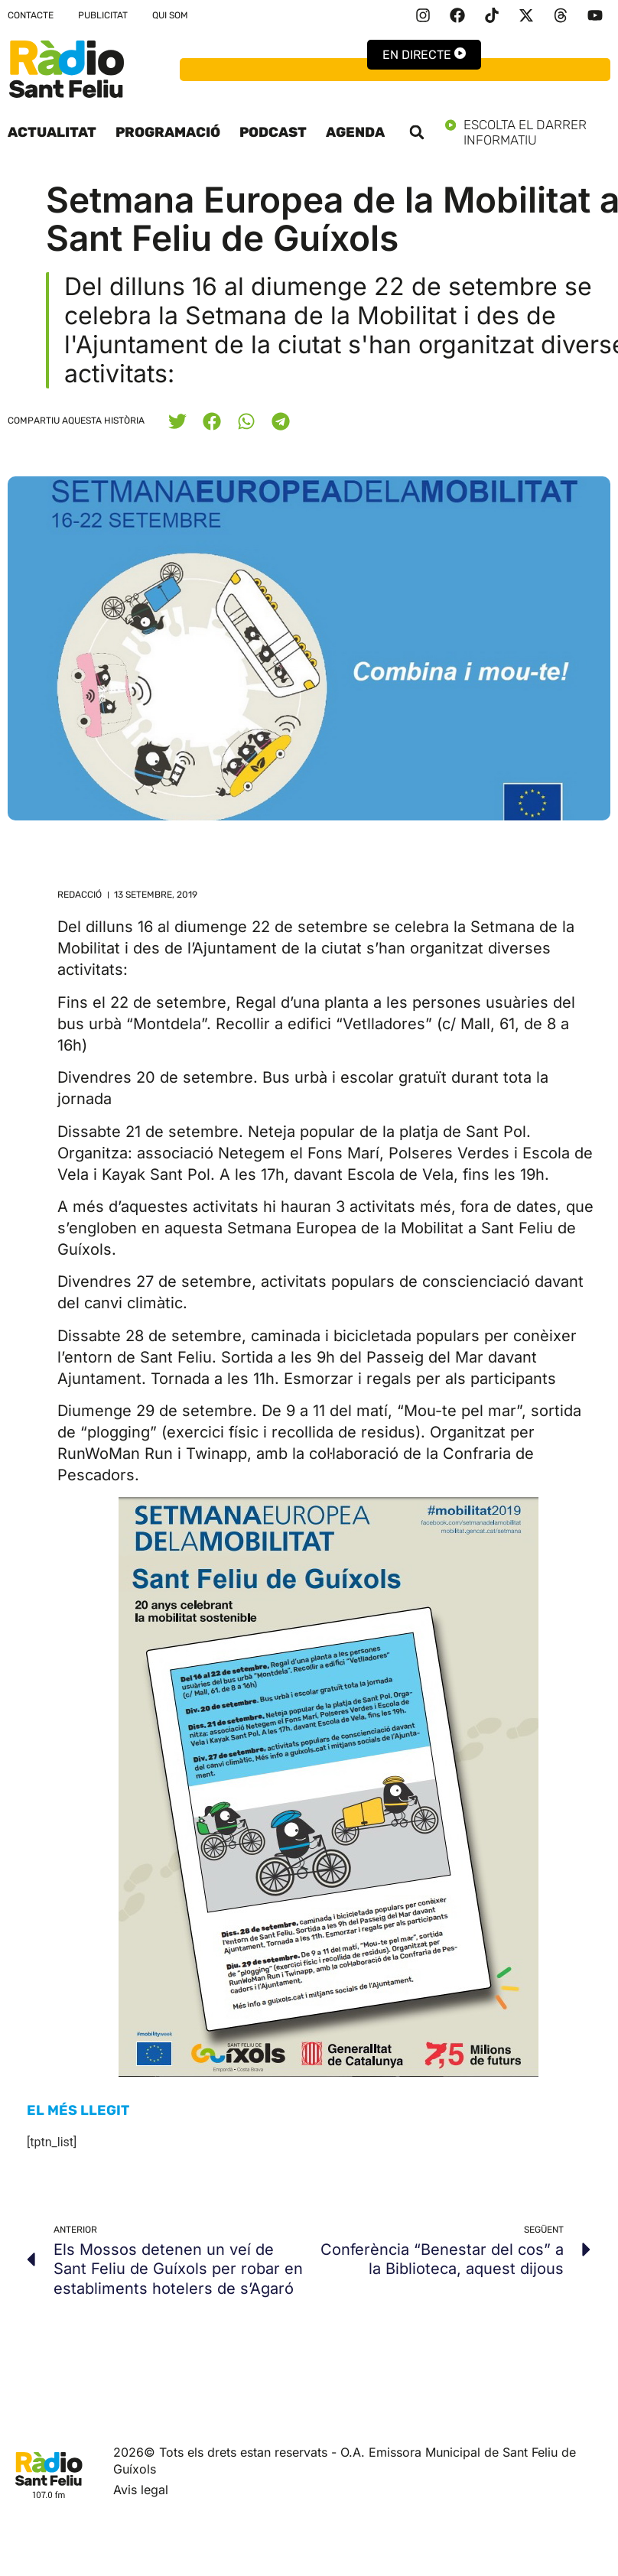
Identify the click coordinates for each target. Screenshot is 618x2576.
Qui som (170, 15)
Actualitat (52, 132)
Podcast (273, 132)
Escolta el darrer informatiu (527, 132)
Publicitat (103, 15)
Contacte (31, 15)
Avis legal (140, 2489)
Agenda (355, 132)
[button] (416, 132)
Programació (167, 132)
